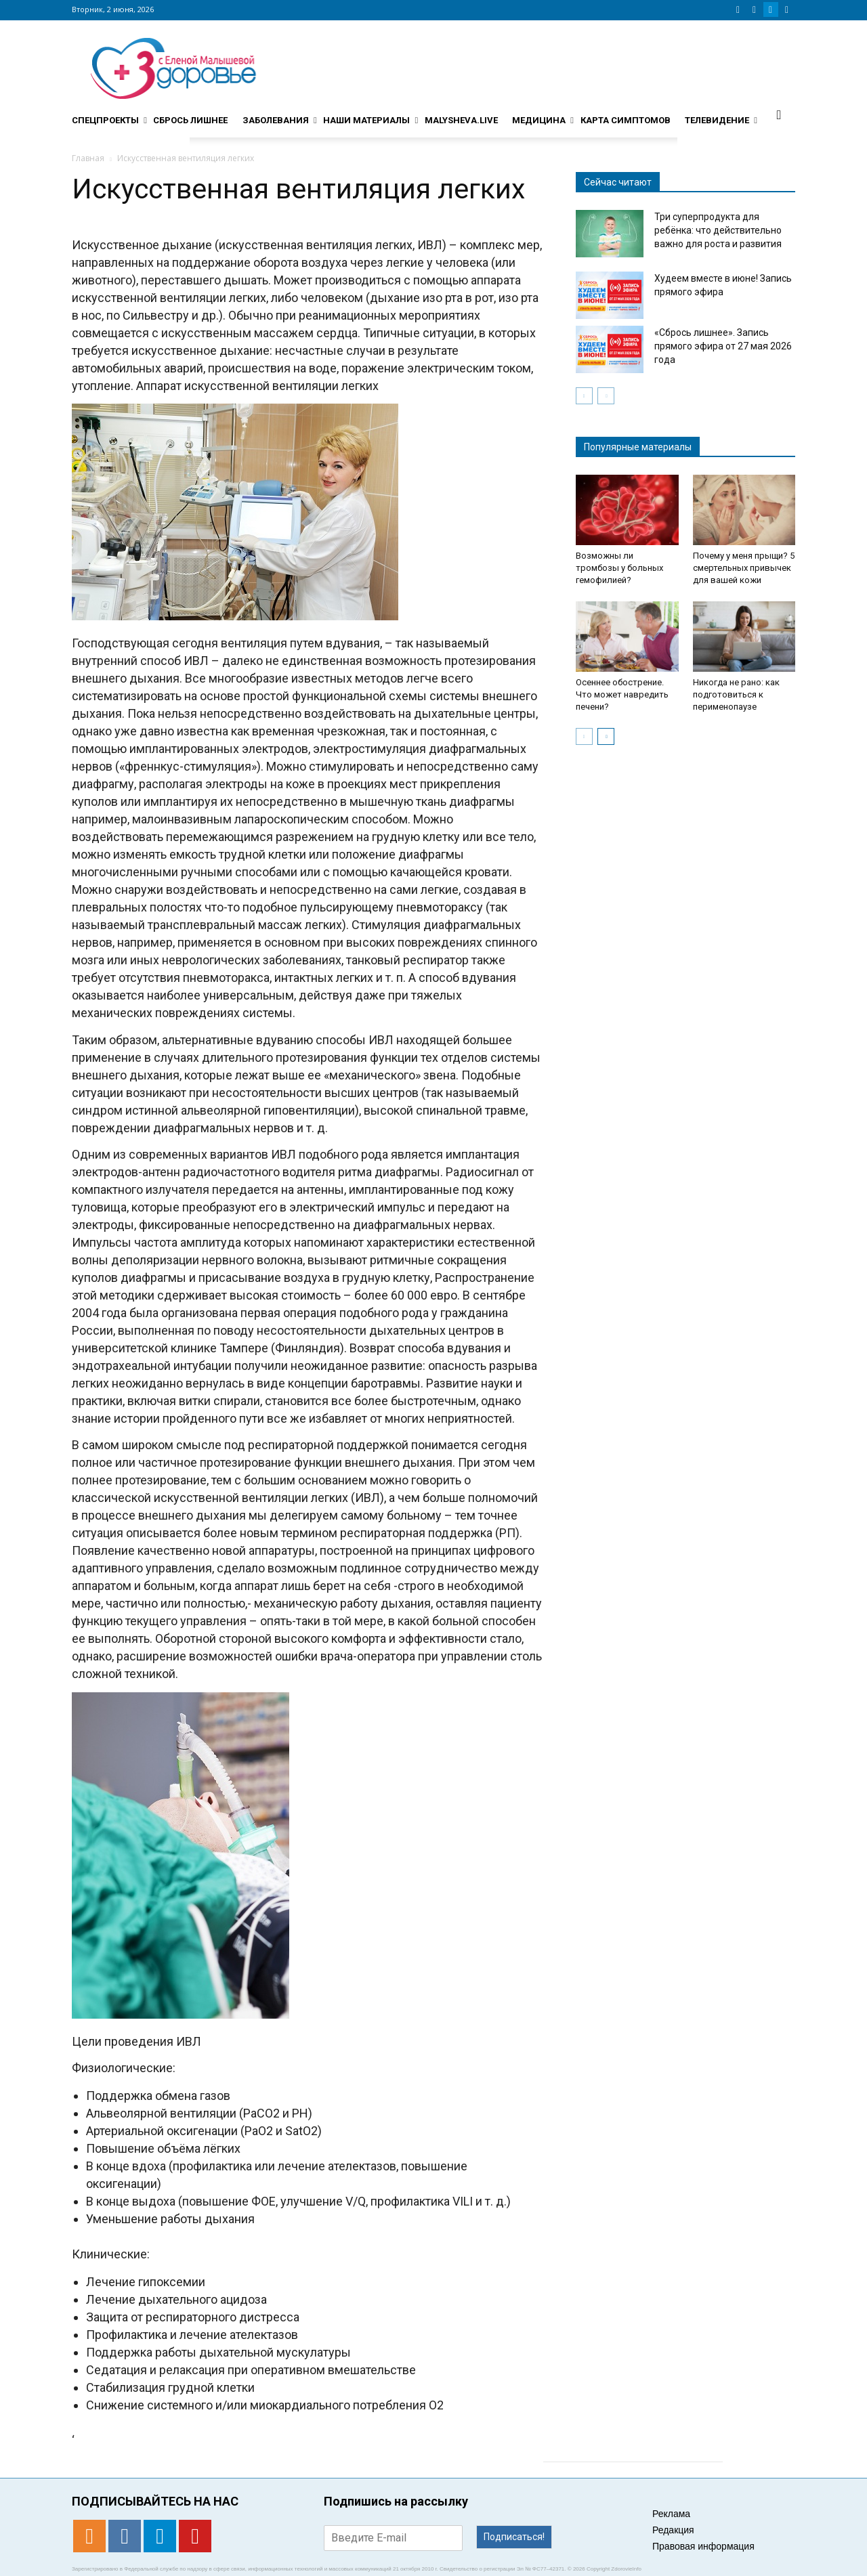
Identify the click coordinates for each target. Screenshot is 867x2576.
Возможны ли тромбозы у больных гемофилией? (619, 568)
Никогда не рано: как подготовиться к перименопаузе (736, 694)
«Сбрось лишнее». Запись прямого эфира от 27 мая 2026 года (723, 346)
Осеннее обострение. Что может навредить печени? (622, 694)
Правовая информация (703, 2546)
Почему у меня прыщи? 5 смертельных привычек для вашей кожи (744, 568)
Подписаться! (514, 2536)
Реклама (671, 2513)
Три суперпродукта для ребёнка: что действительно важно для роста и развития (718, 230)
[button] (779, 114)
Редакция (673, 2530)
